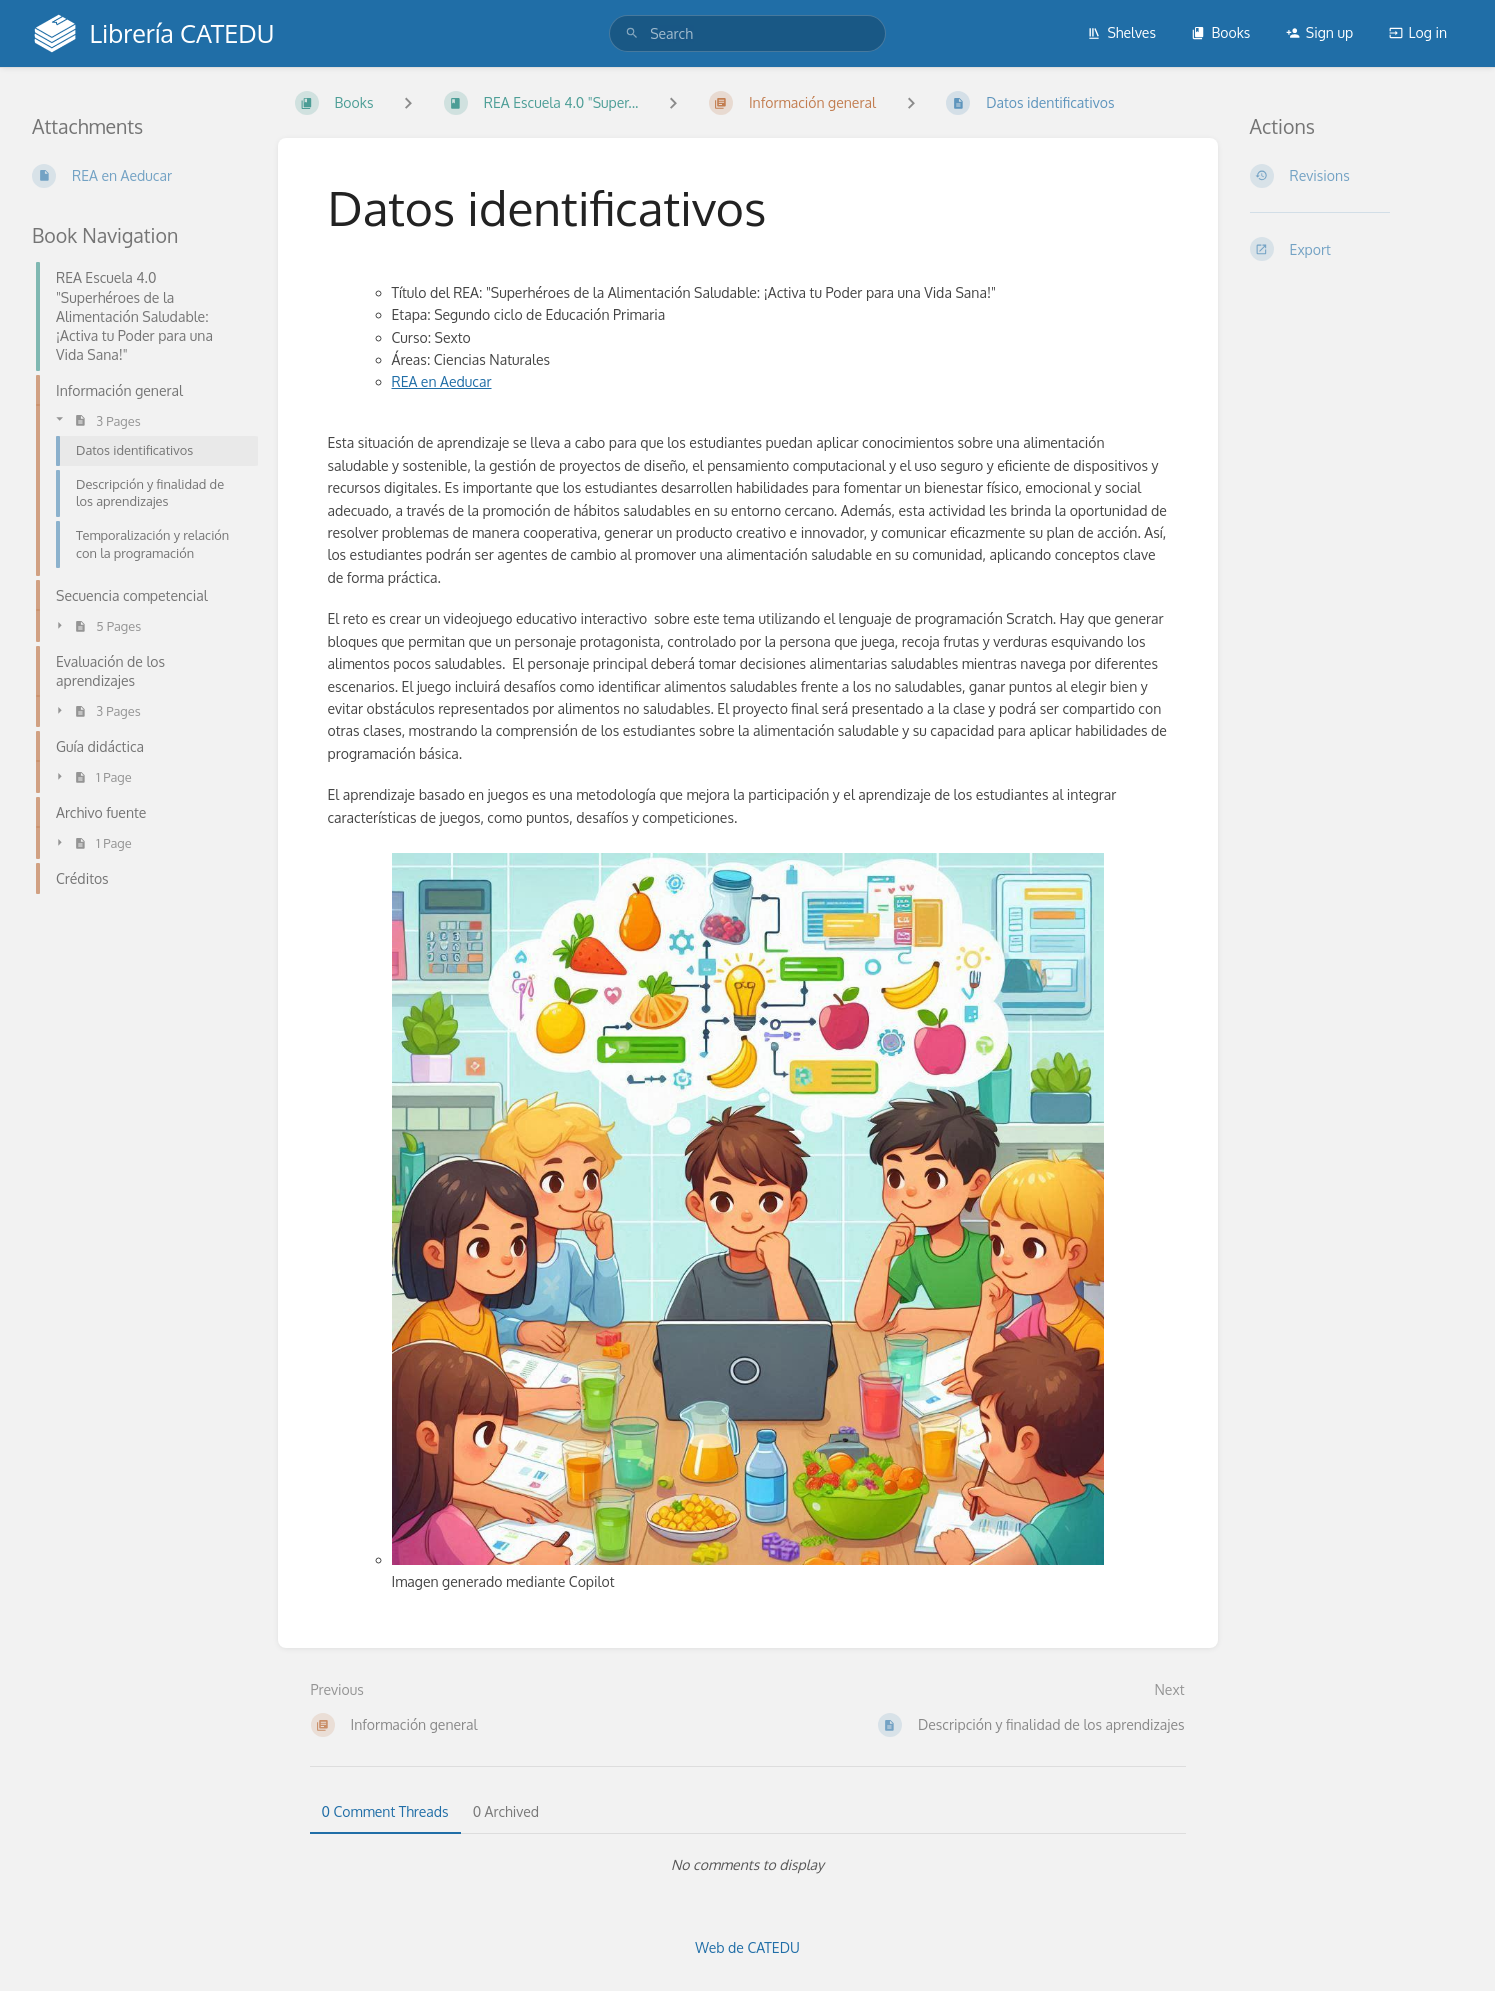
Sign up (1319, 32)
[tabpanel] (748, 1865)
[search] (747, 33)
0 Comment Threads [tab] (385, 1811)
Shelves (1121, 32)
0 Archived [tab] (506, 1811)
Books (1220, 32)
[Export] (1357, 249)
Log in (1418, 32)
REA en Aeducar (442, 381)
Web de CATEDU (747, 1947)
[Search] (632, 33)
